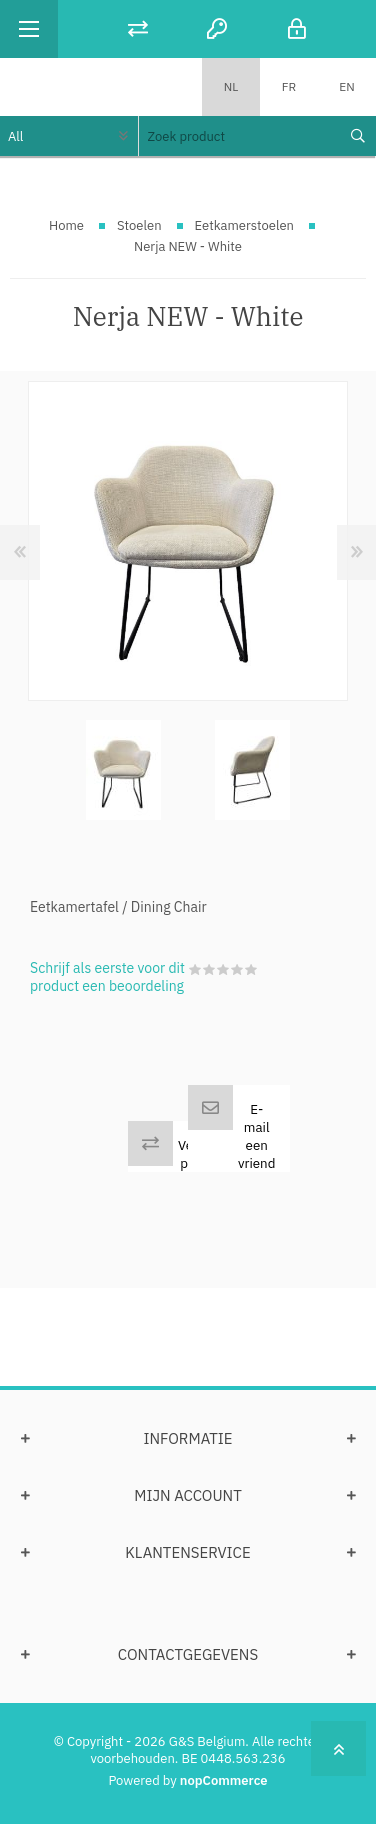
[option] (123, 770)
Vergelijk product (203, 1154)
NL (231, 86)
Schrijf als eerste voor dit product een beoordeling (107, 977)
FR (289, 86)
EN (346, 86)
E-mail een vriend (256, 1136)
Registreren (217, 28)
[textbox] (238, 136)
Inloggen (297, 28)
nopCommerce (224, 1780)
